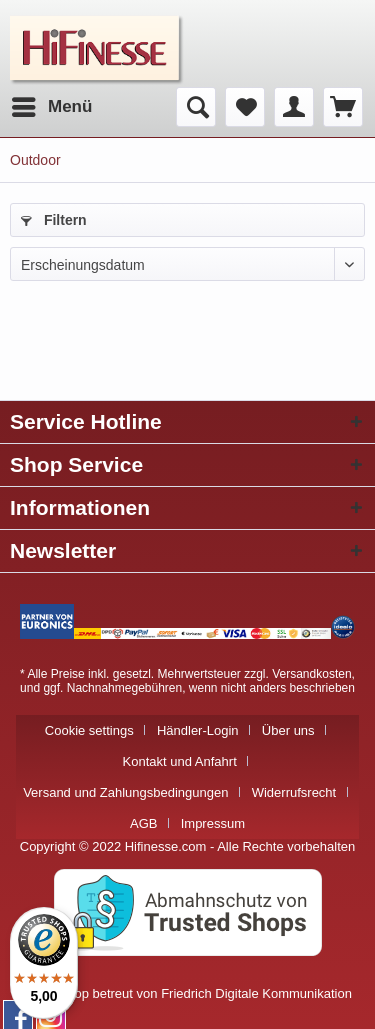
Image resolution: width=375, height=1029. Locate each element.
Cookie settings (89, 730)
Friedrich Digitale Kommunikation (256, 993)
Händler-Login (198, 730)
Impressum (213, 823)
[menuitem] (51, 107)
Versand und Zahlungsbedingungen (125, 792)
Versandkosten (311, 674)
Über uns (288, 730)
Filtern (54, 220)
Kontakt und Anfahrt (180, 761)
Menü (52, 103)
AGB (143, 823)
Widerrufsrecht (294, 792)
